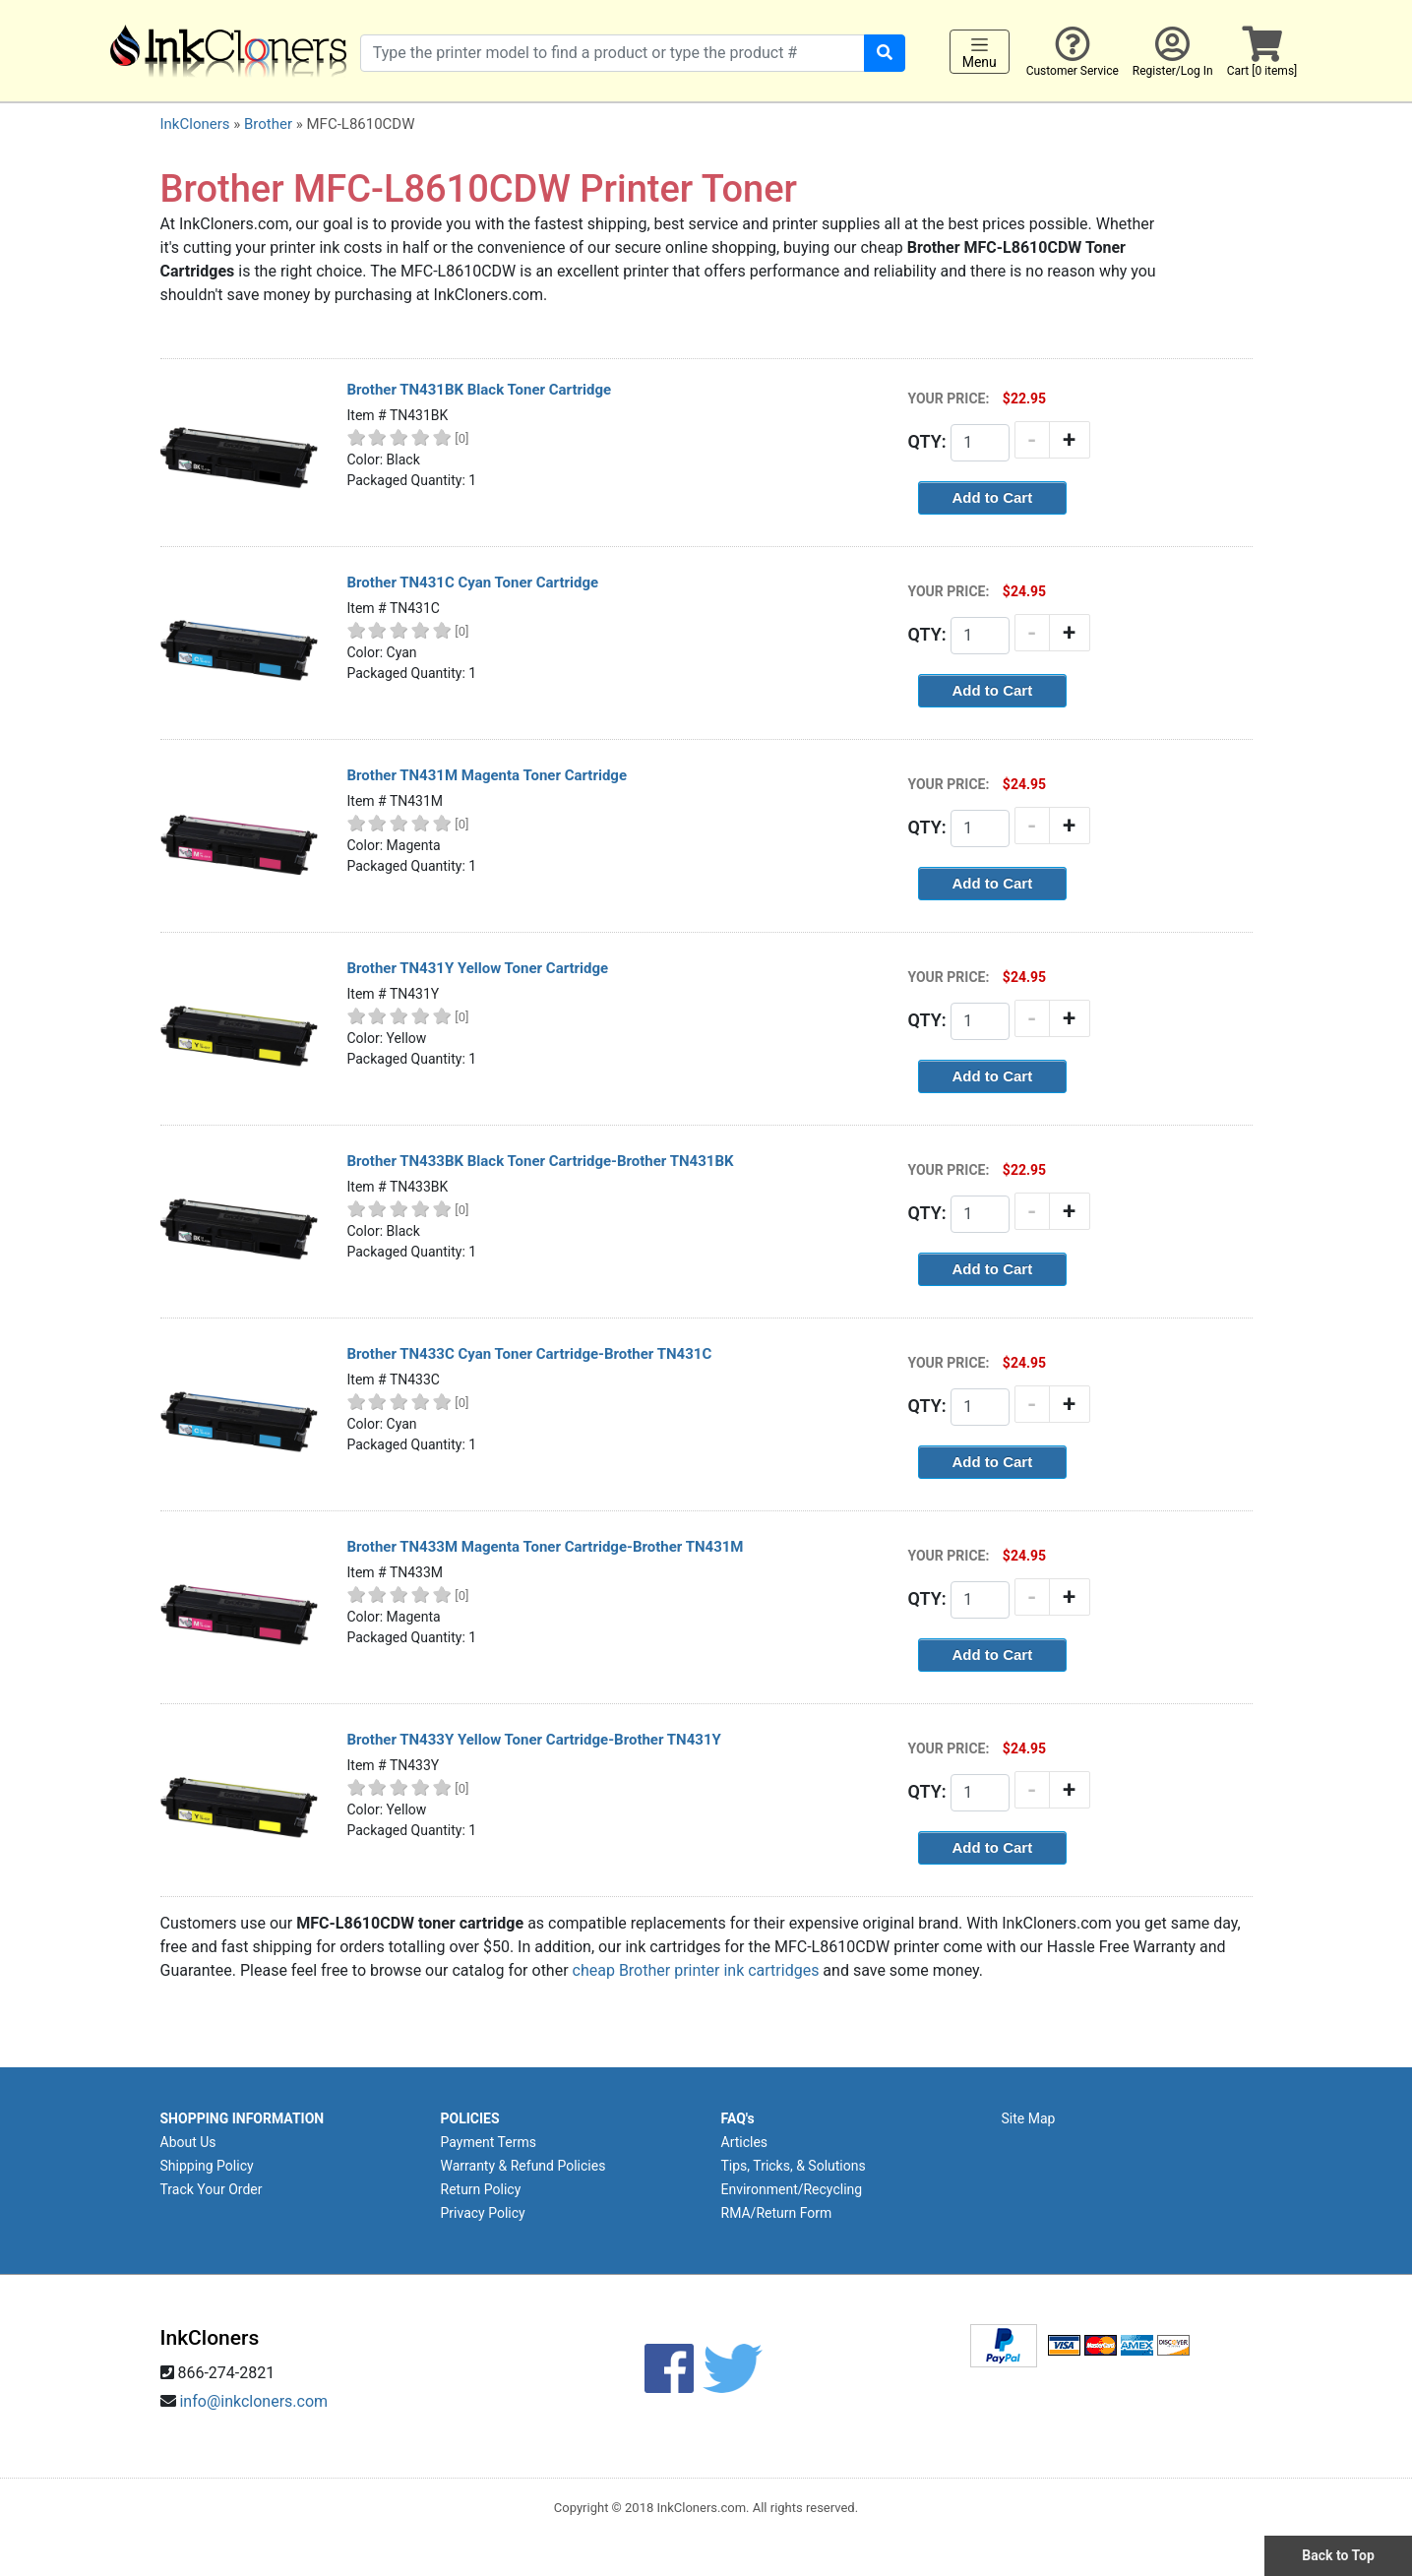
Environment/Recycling (792, 2189)
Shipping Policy (207, 2166)
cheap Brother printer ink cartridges (696, 1970)
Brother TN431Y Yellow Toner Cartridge (478, 968)
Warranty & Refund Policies (523, 2166)
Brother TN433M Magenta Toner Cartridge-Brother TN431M (545, 1547)
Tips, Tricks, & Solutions (793, 2166)
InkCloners (195, 124)
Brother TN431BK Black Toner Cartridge (479, 390)
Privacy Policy (483, 2213)
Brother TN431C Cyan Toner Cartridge (473, 582)
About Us (188, 2142)
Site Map (1029, 2118)
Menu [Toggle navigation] (979, 52)
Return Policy (481, 2189)
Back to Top (1338, 2555)
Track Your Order (211, 2189)
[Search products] (612, 53)
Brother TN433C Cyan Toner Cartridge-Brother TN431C (529, 1354)
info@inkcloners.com (253, 2401)
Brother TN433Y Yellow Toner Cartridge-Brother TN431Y (534, 1739)
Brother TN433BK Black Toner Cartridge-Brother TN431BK (540, 1161)
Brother (268, 124)
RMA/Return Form (776, 2213)
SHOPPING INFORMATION (242, 2118)
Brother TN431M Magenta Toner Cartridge (487, 775)
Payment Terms (488, 2142)
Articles (744, 2142)
